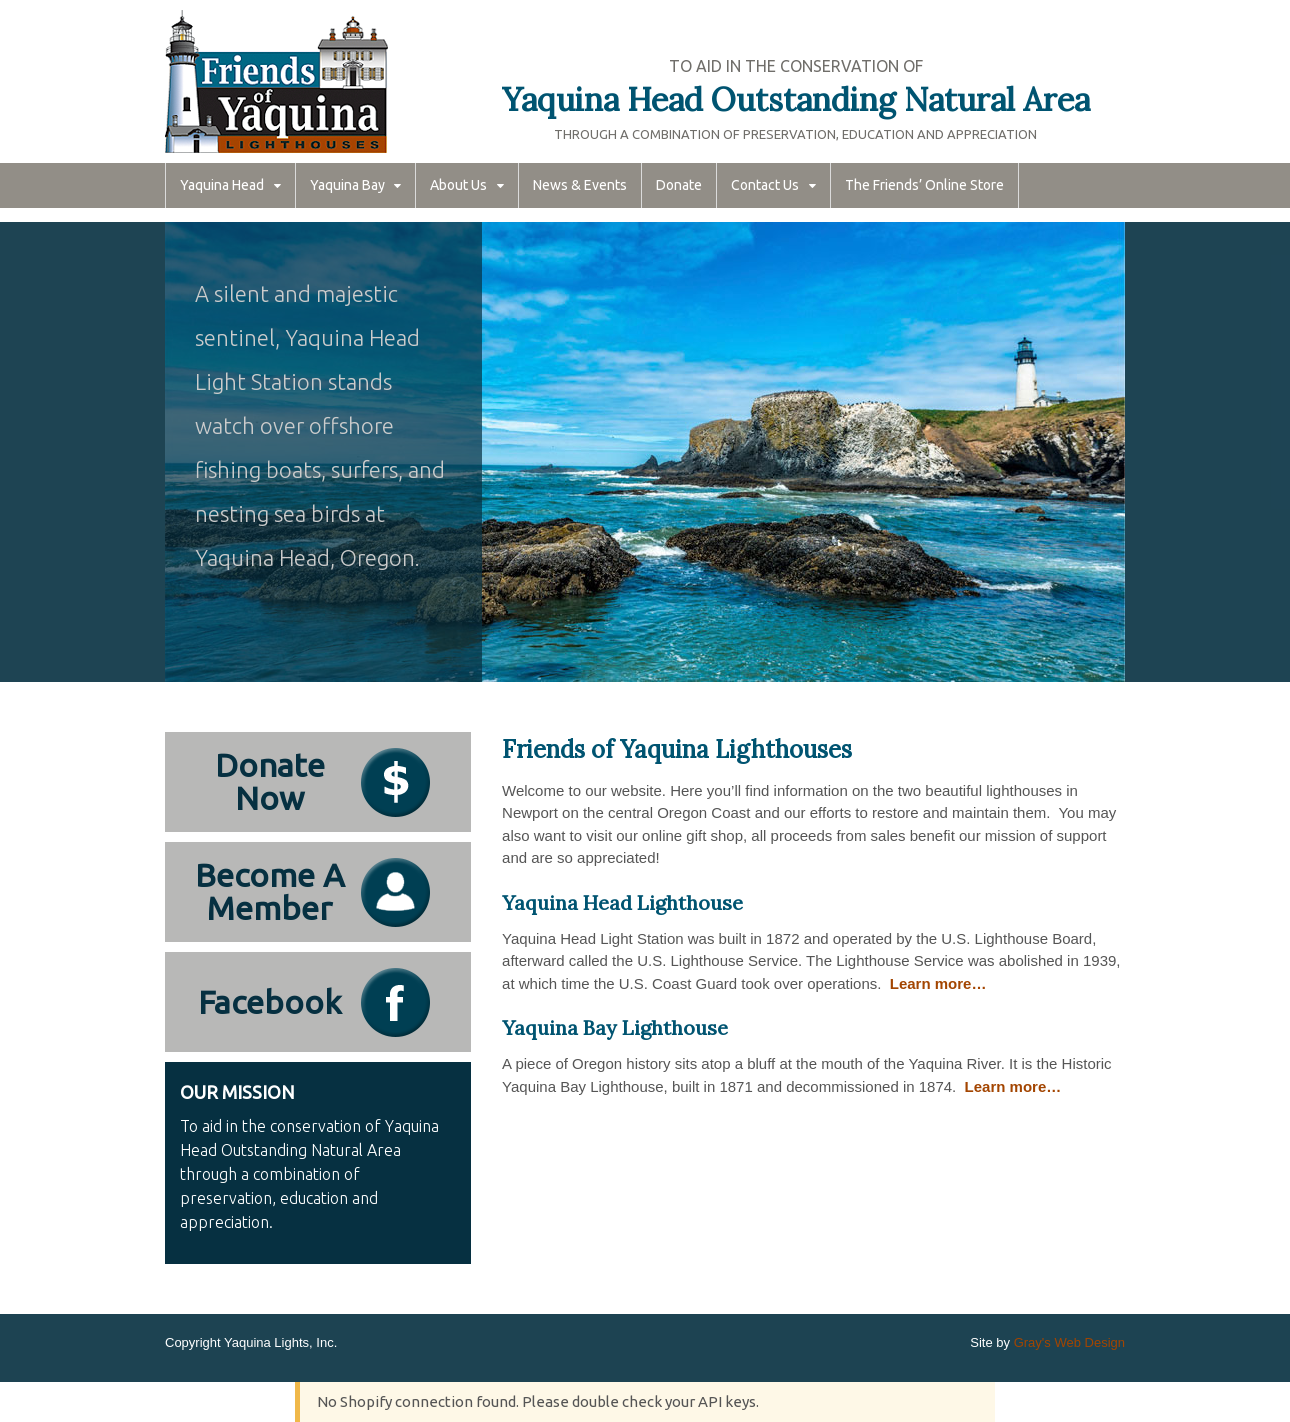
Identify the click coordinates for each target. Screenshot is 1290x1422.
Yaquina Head (222, 185)
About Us (458, 185)
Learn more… (938, 983)
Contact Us (765, 185)
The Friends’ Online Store (924, 185)
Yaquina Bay (347, 185)
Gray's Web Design (1069, 1342)
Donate (679, 185)
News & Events (580, 185)
